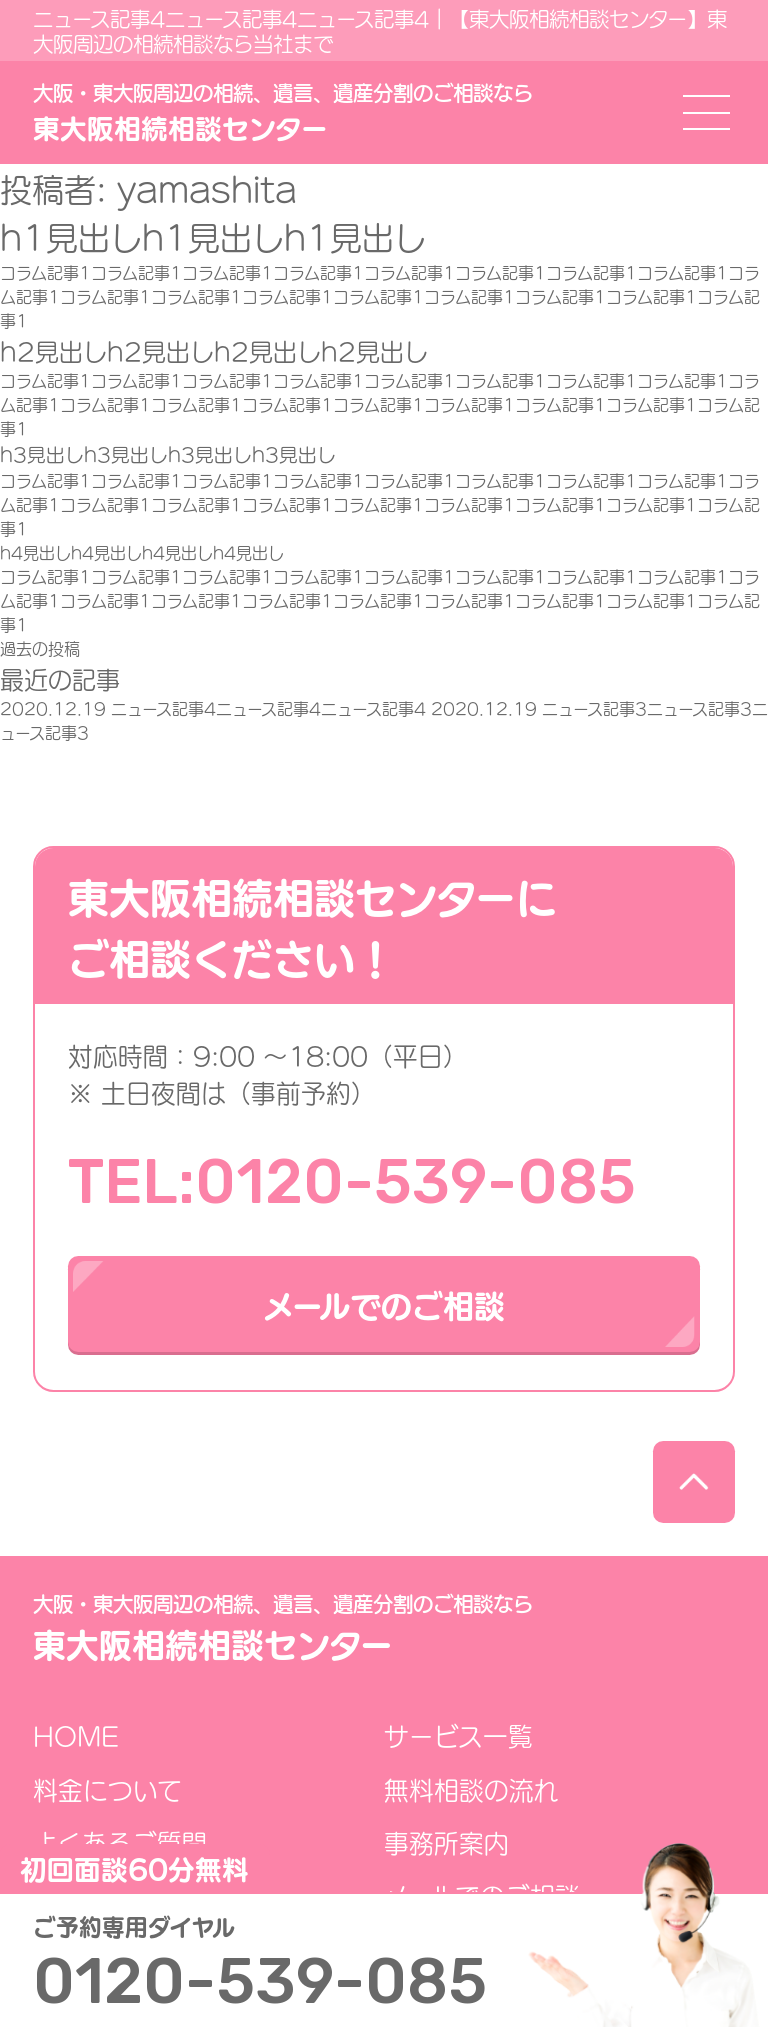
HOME (76, 1735)
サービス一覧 (458, 1735)
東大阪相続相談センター (283, 112)
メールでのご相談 (384, 1304)
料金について (107, 1789)
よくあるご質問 (120, 1842)
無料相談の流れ (471, 1789)
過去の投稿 (40, 647)
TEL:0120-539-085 (352, 1182)
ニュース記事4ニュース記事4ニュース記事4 (215, 707)
